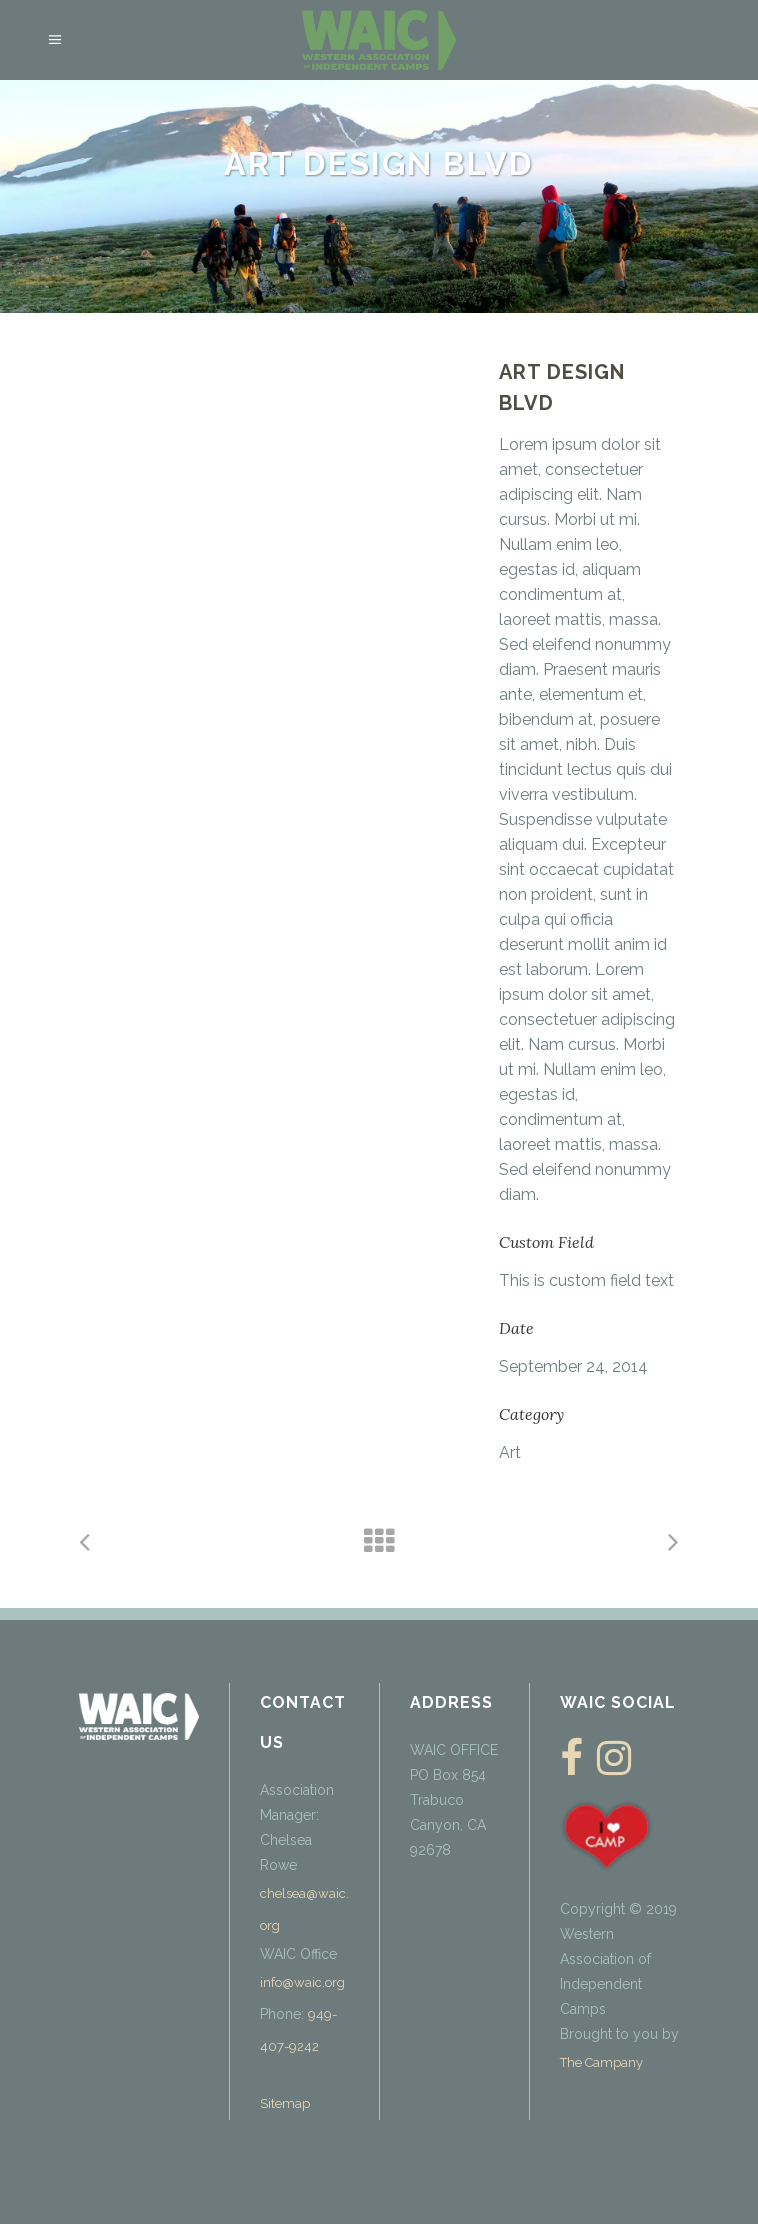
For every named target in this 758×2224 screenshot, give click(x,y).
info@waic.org (302, 1982)
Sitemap (285, 2103)
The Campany (601, 2062)
